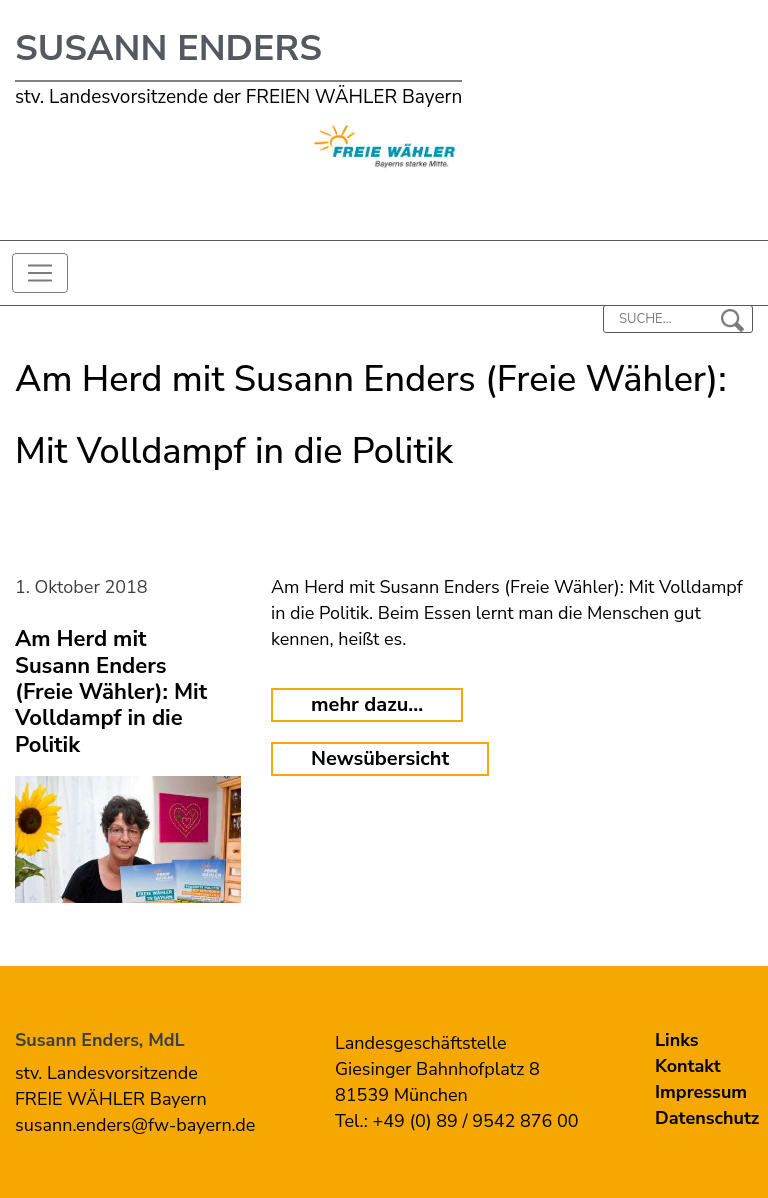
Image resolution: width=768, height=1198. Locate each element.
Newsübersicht (380, 758)
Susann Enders (168, 48)
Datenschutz (707, 1118)
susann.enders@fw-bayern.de (135, 1125)
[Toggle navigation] (40, 273)
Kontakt (688, 1066)
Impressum (701, 1092)
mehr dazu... (367, 704)
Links (677, 1040)
